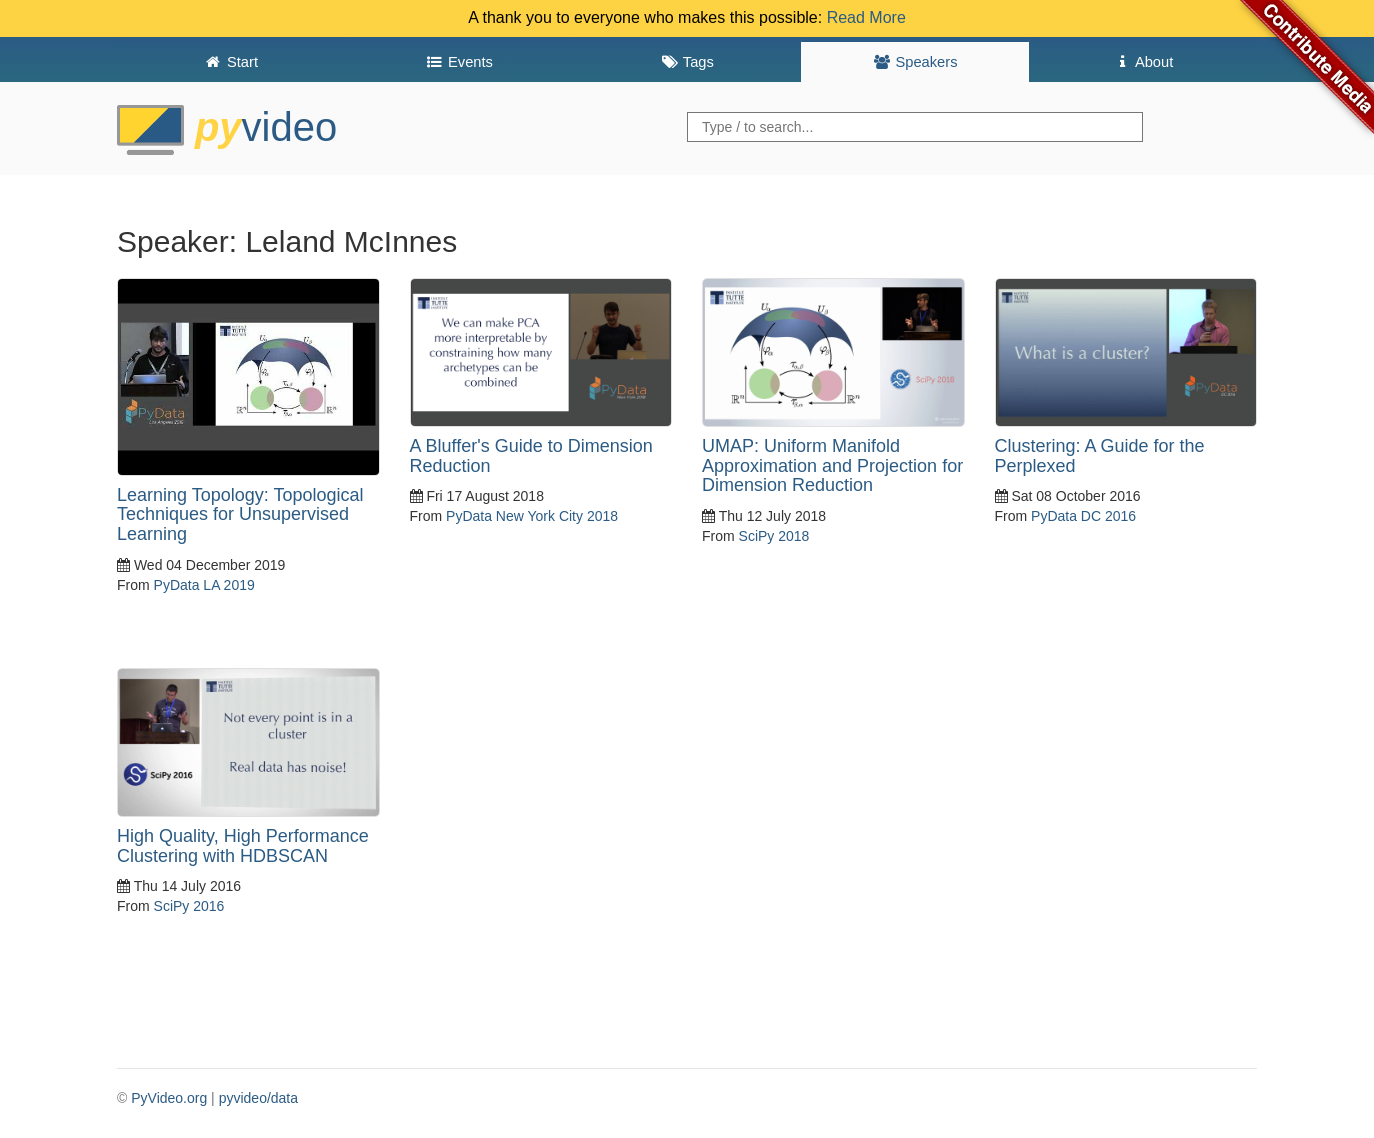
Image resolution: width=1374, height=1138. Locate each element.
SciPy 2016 (189, 906)
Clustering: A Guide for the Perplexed (1100, 456)
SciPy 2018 (774, 536)
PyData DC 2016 (1083, 516)
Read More (866, 17)
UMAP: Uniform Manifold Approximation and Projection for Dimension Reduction (832, 466)
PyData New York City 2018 (532, 516)
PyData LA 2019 (204, 585)
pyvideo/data (258, 1098)
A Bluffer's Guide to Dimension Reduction (531, 456)
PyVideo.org (169, 1098)
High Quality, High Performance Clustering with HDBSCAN (243, 846)
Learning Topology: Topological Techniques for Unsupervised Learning (240, 515)
